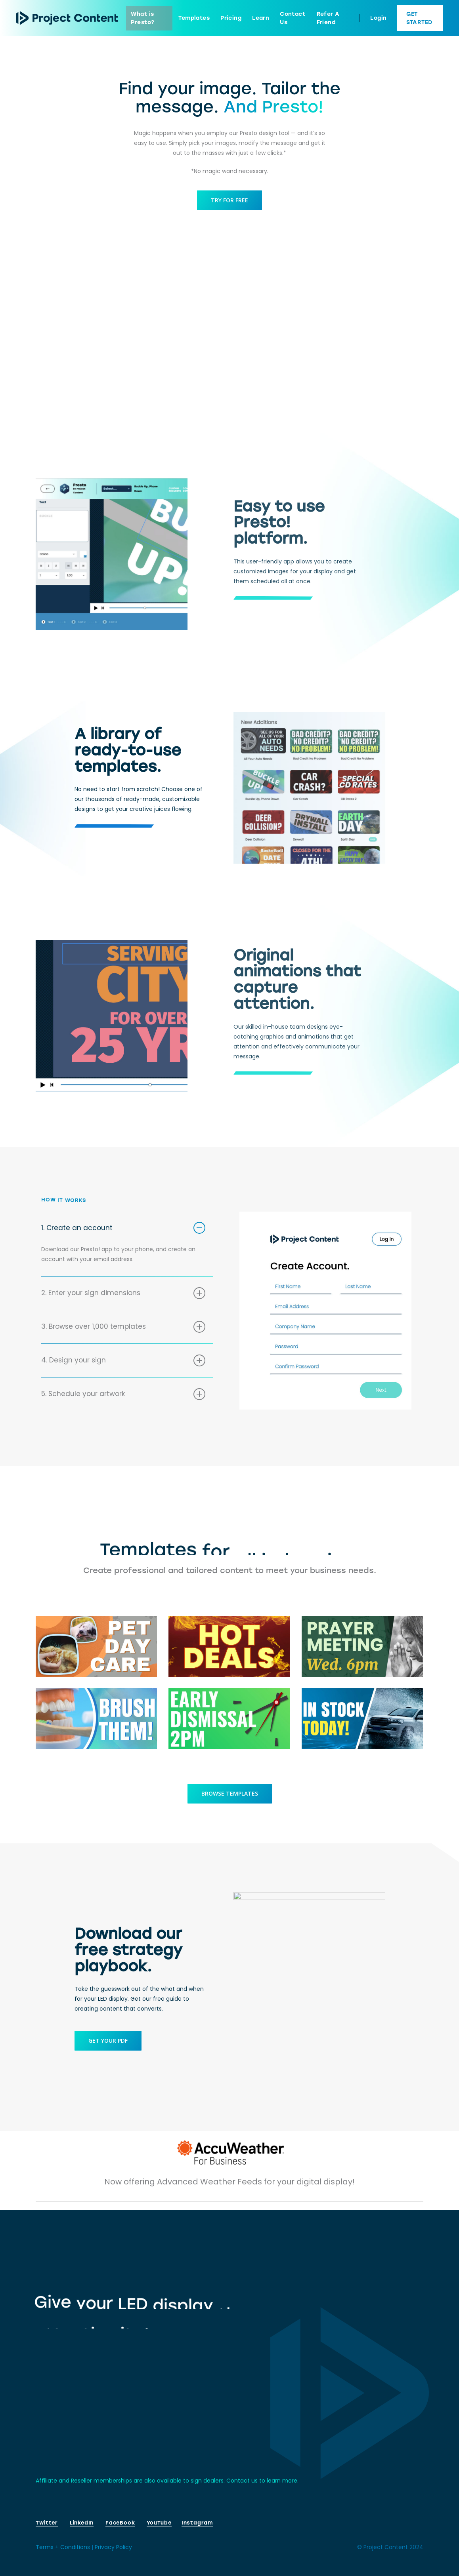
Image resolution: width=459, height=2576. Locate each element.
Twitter (46, 2523)
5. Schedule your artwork (123, 1404)
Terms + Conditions (63, 2547)
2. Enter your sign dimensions (123, 1303)
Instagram (197, 2523)
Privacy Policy (113, 2547)
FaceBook (120, 2523)
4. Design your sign (123, 1370)
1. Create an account (123, 1237)
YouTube (159, 2523)
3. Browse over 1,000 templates (123, 1336)
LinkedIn (82, 2523)
